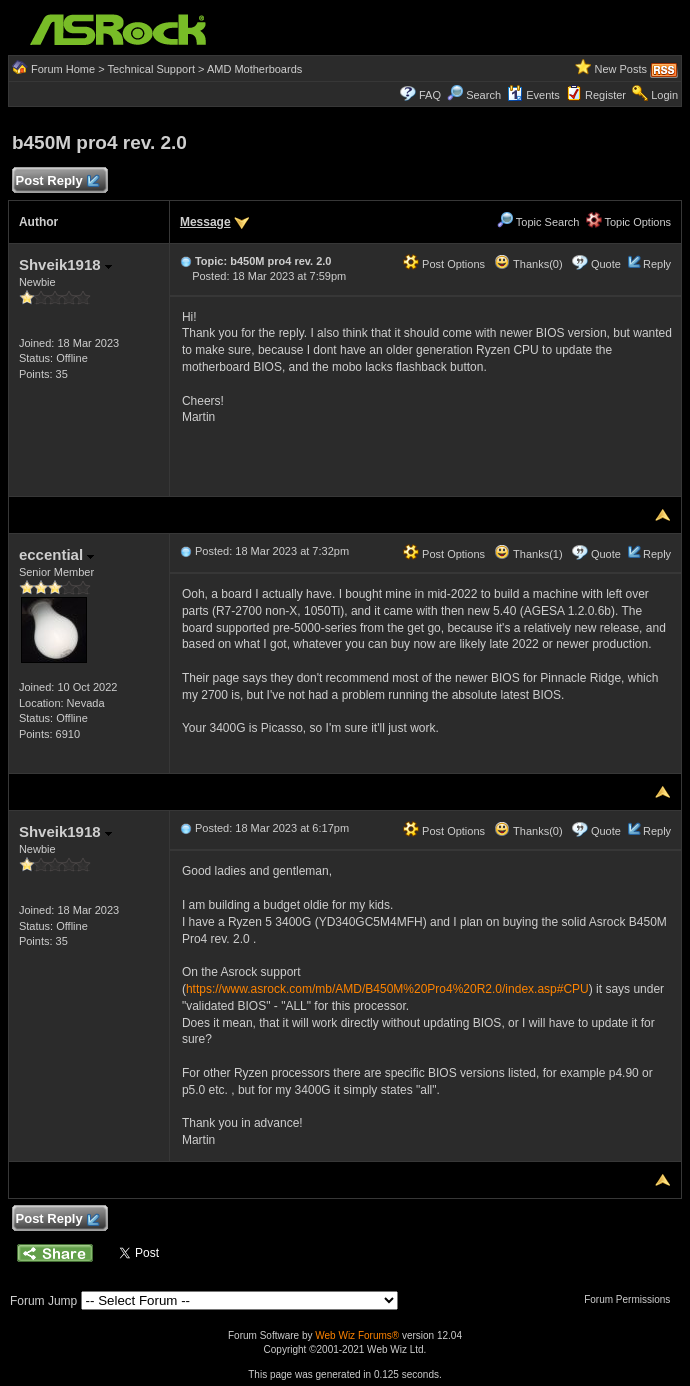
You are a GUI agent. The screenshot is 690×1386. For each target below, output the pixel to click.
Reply (657, 264)
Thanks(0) (528, 264)
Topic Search (538, 222)
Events (533, 95)
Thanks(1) (528, 554)
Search (483, 95)
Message (205, 222)
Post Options (444, 264)
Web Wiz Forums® (357, 1335)
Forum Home (63, 69)
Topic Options (629, 222)
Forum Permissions (632, 1299)
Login (664, 95)
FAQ (430, 95)
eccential (56, 554)
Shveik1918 (65, 264)
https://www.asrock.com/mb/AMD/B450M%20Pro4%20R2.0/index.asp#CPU (387, 989)
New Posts (620, 69)
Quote (606, 264)
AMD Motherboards (254, 69)
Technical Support (151, 69)
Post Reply (57, 181)
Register (605, 95)
